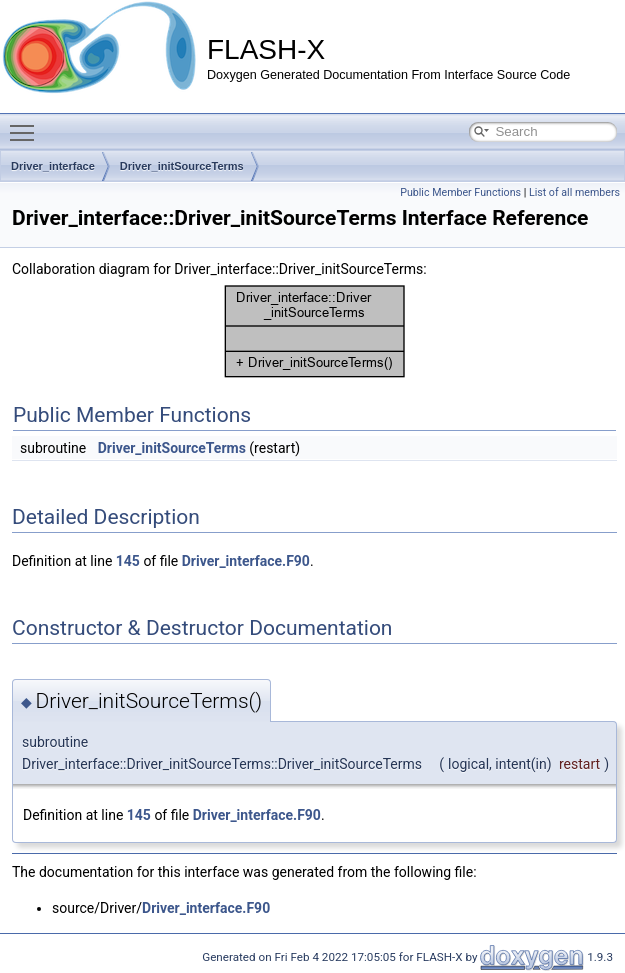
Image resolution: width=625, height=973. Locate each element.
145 (128, 561)
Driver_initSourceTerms (182, 166)
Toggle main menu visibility (27, 124)
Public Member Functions (460, 192)
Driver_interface (53, 166)
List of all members (574, 192)
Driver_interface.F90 (246, 561)
